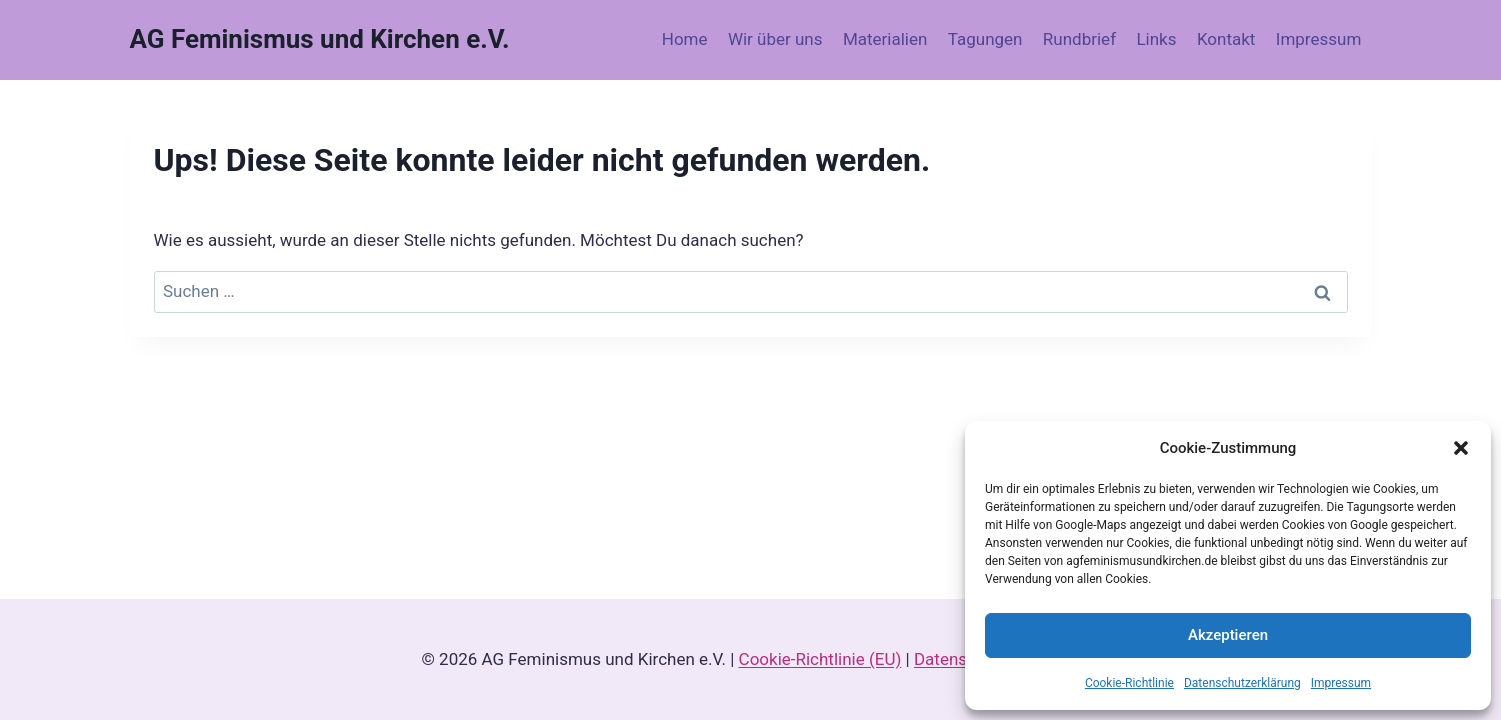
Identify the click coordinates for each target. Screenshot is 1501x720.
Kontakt (1226, 39)
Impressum (1341, 683)
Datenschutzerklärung (1242, 683)
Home (685, 39)
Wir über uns (775, 39)
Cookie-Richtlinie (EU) (820, 659)
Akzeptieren (1228, 635)
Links (1156, 39)
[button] (1461, 448)
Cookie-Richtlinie (1129, 683)
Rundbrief (1079, 39)
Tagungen (985, 39)
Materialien (885, 39)
